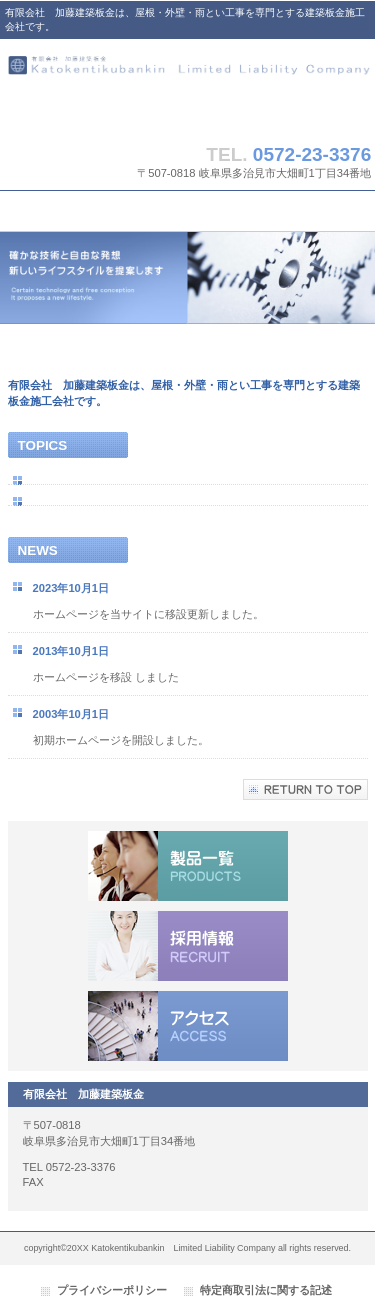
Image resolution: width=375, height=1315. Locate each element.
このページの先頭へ (305, 789)
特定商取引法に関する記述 (266, 1290)
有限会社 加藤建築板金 (188, 86)
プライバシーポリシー (112, 1290)
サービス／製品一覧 (188, 866)
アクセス (188, 1026)
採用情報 (188, 946)
